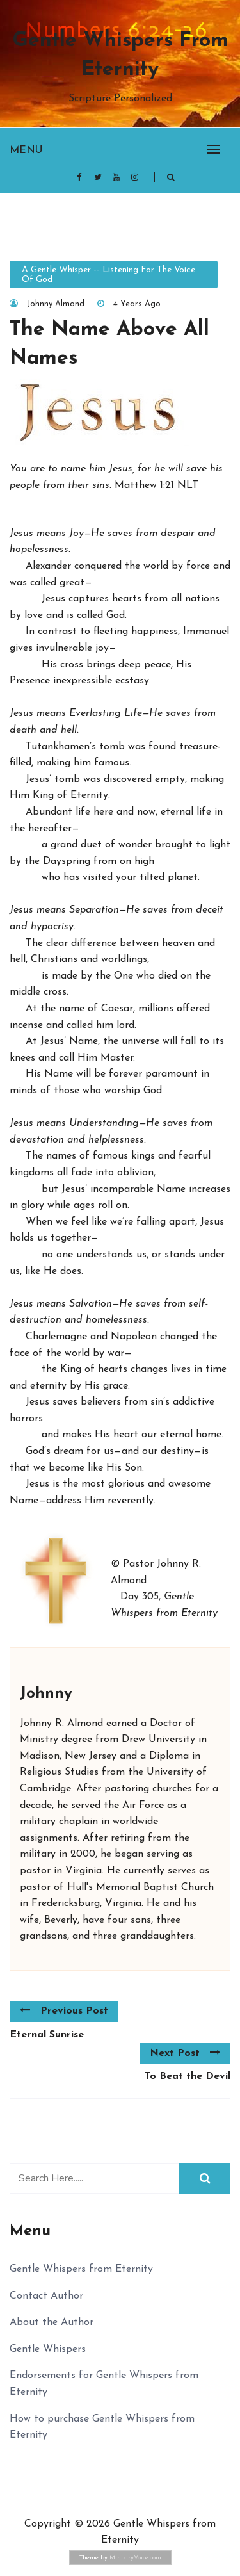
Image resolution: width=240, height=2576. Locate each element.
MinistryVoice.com (135, 2557)
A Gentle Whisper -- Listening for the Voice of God (108, 274)
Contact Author (46, 2296)
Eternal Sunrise (47, 2035)
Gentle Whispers (48, 2349)
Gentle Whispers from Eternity (120, 55)
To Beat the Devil (187, 2076)
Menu (26, 150)
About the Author (51, 2322)
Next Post (185, 2052)
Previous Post (64, 2010)
